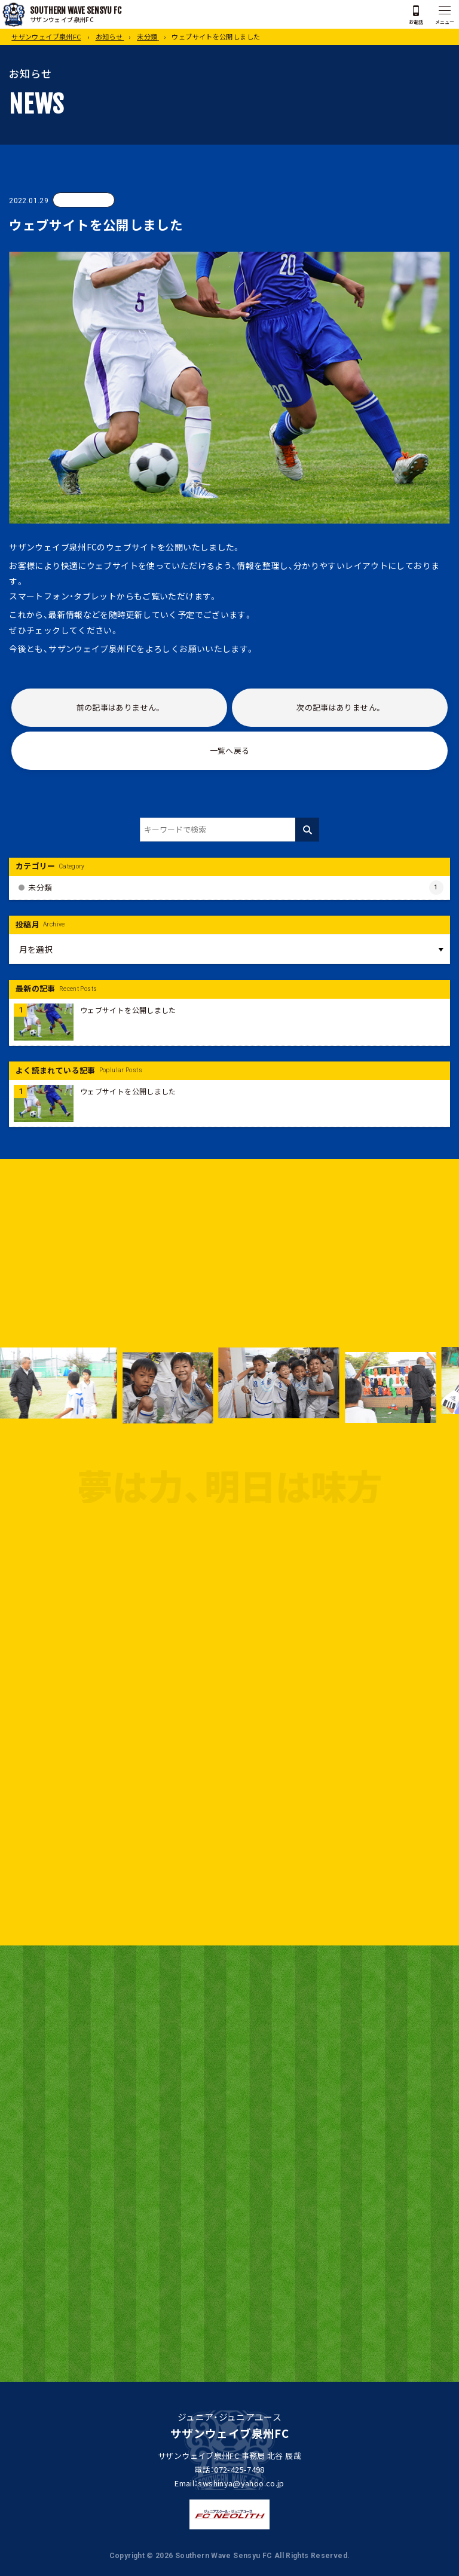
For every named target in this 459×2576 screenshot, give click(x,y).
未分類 (84, 199)
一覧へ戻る (230, 751)
